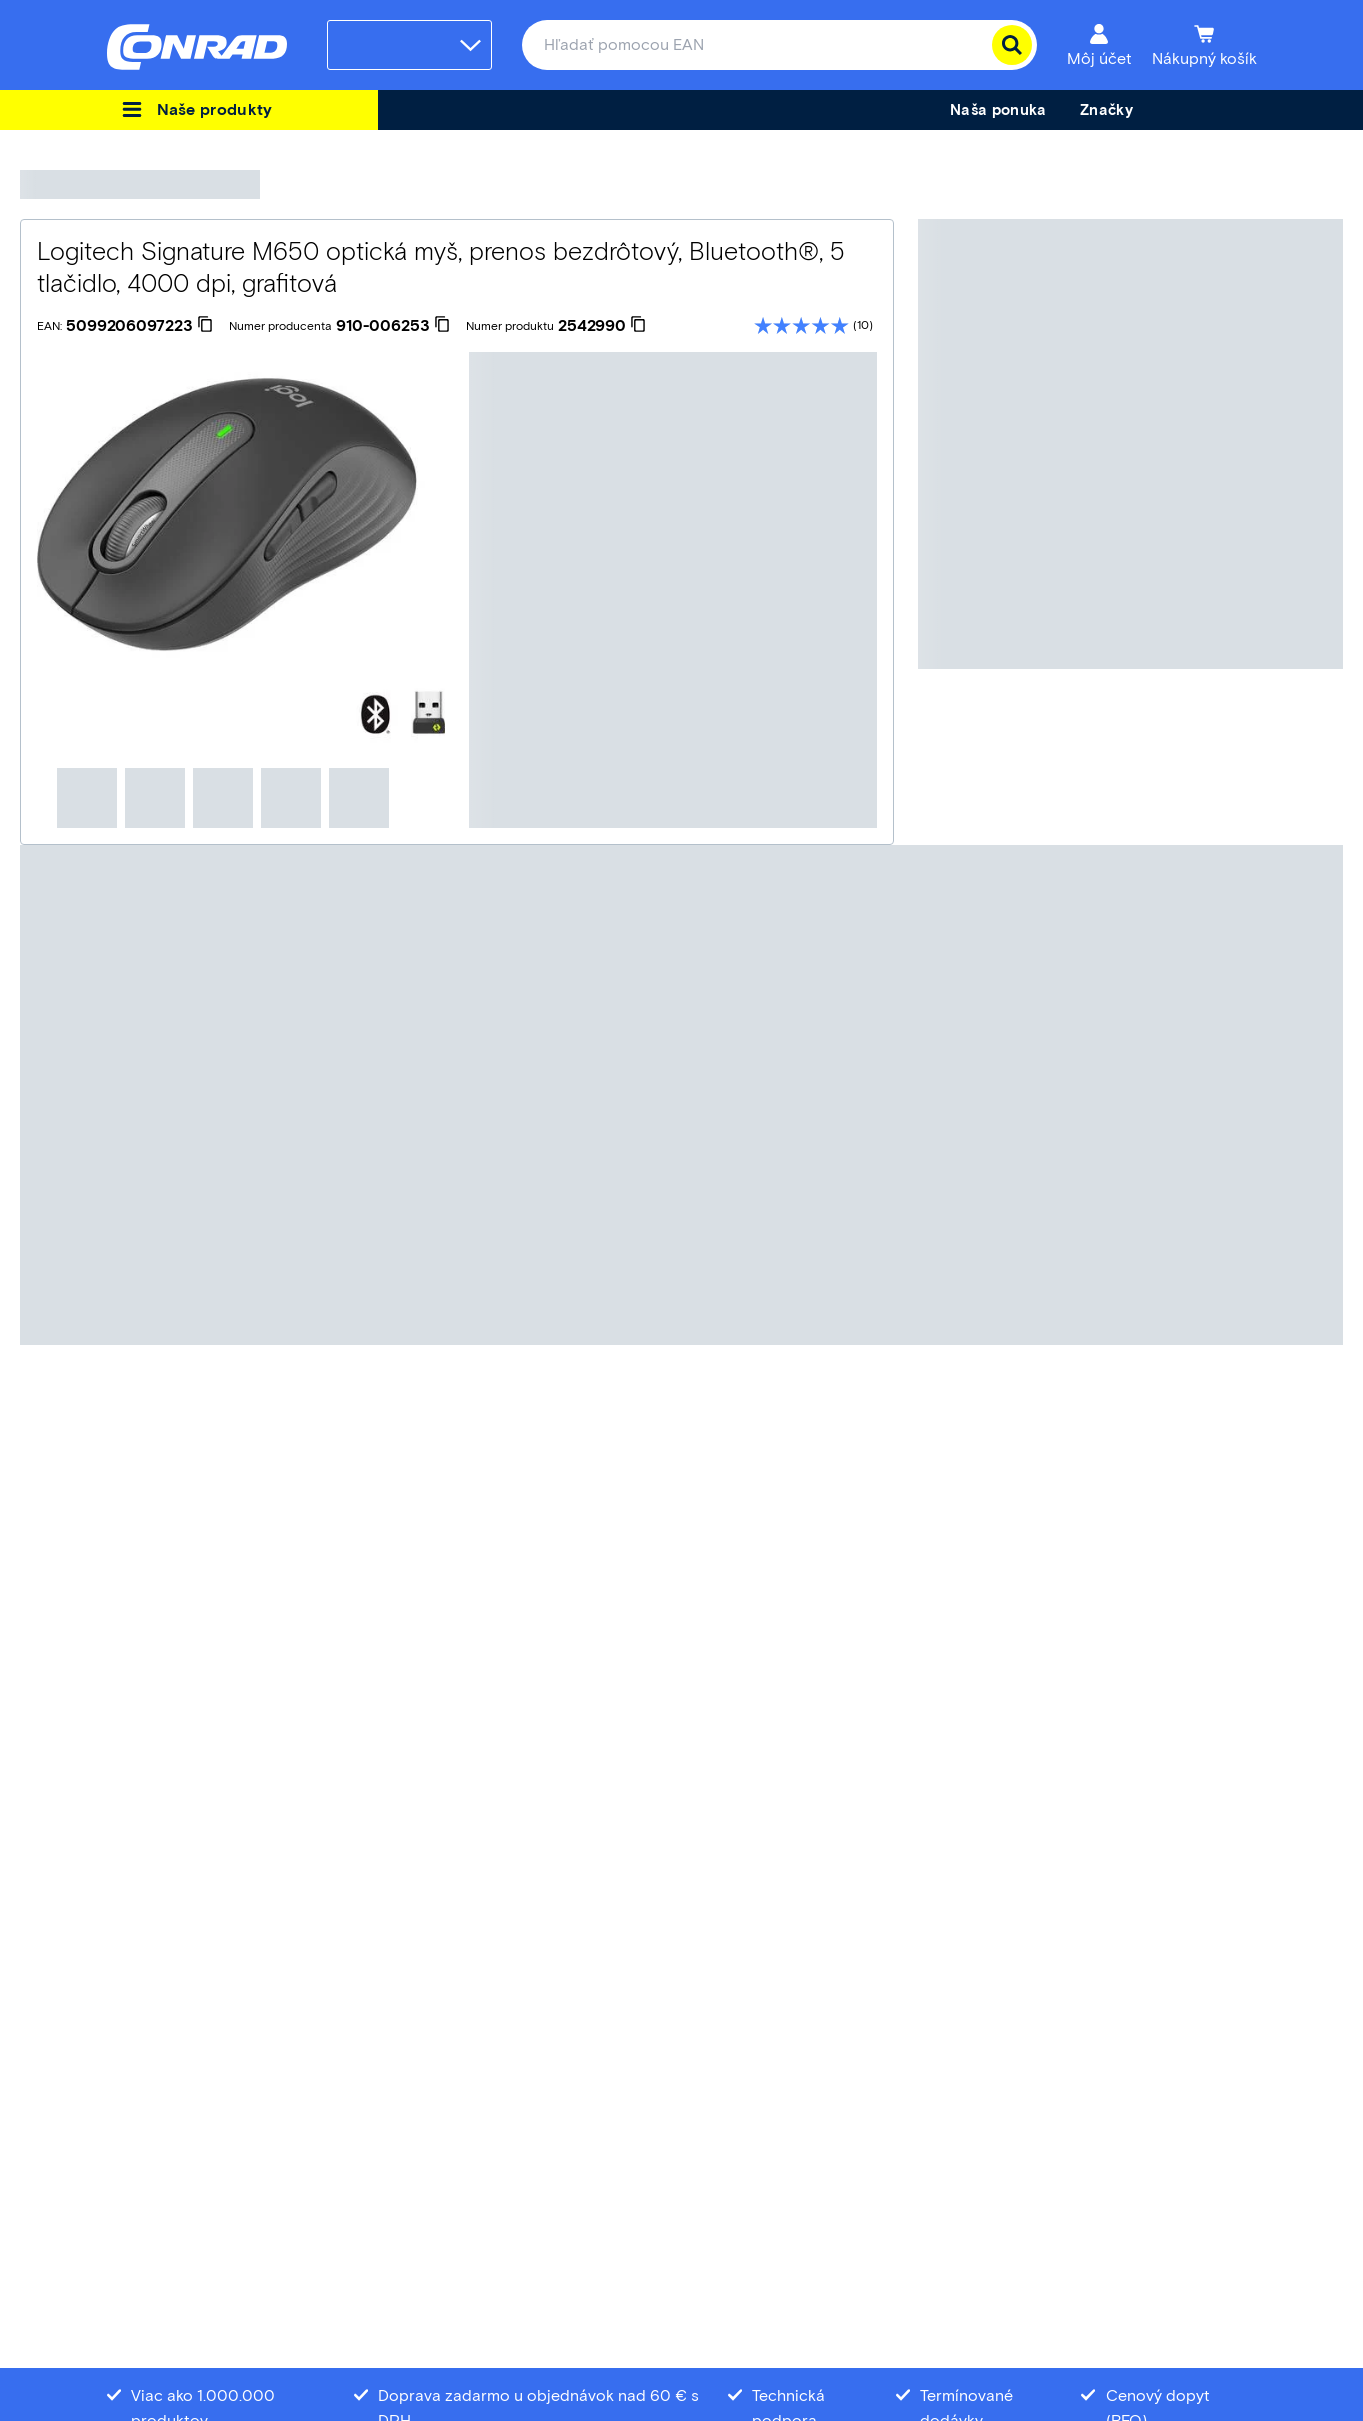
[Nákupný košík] (1204, 45)
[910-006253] (393, 326)
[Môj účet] (1099, 45)
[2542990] (602, 326)
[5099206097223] (139, 326)
